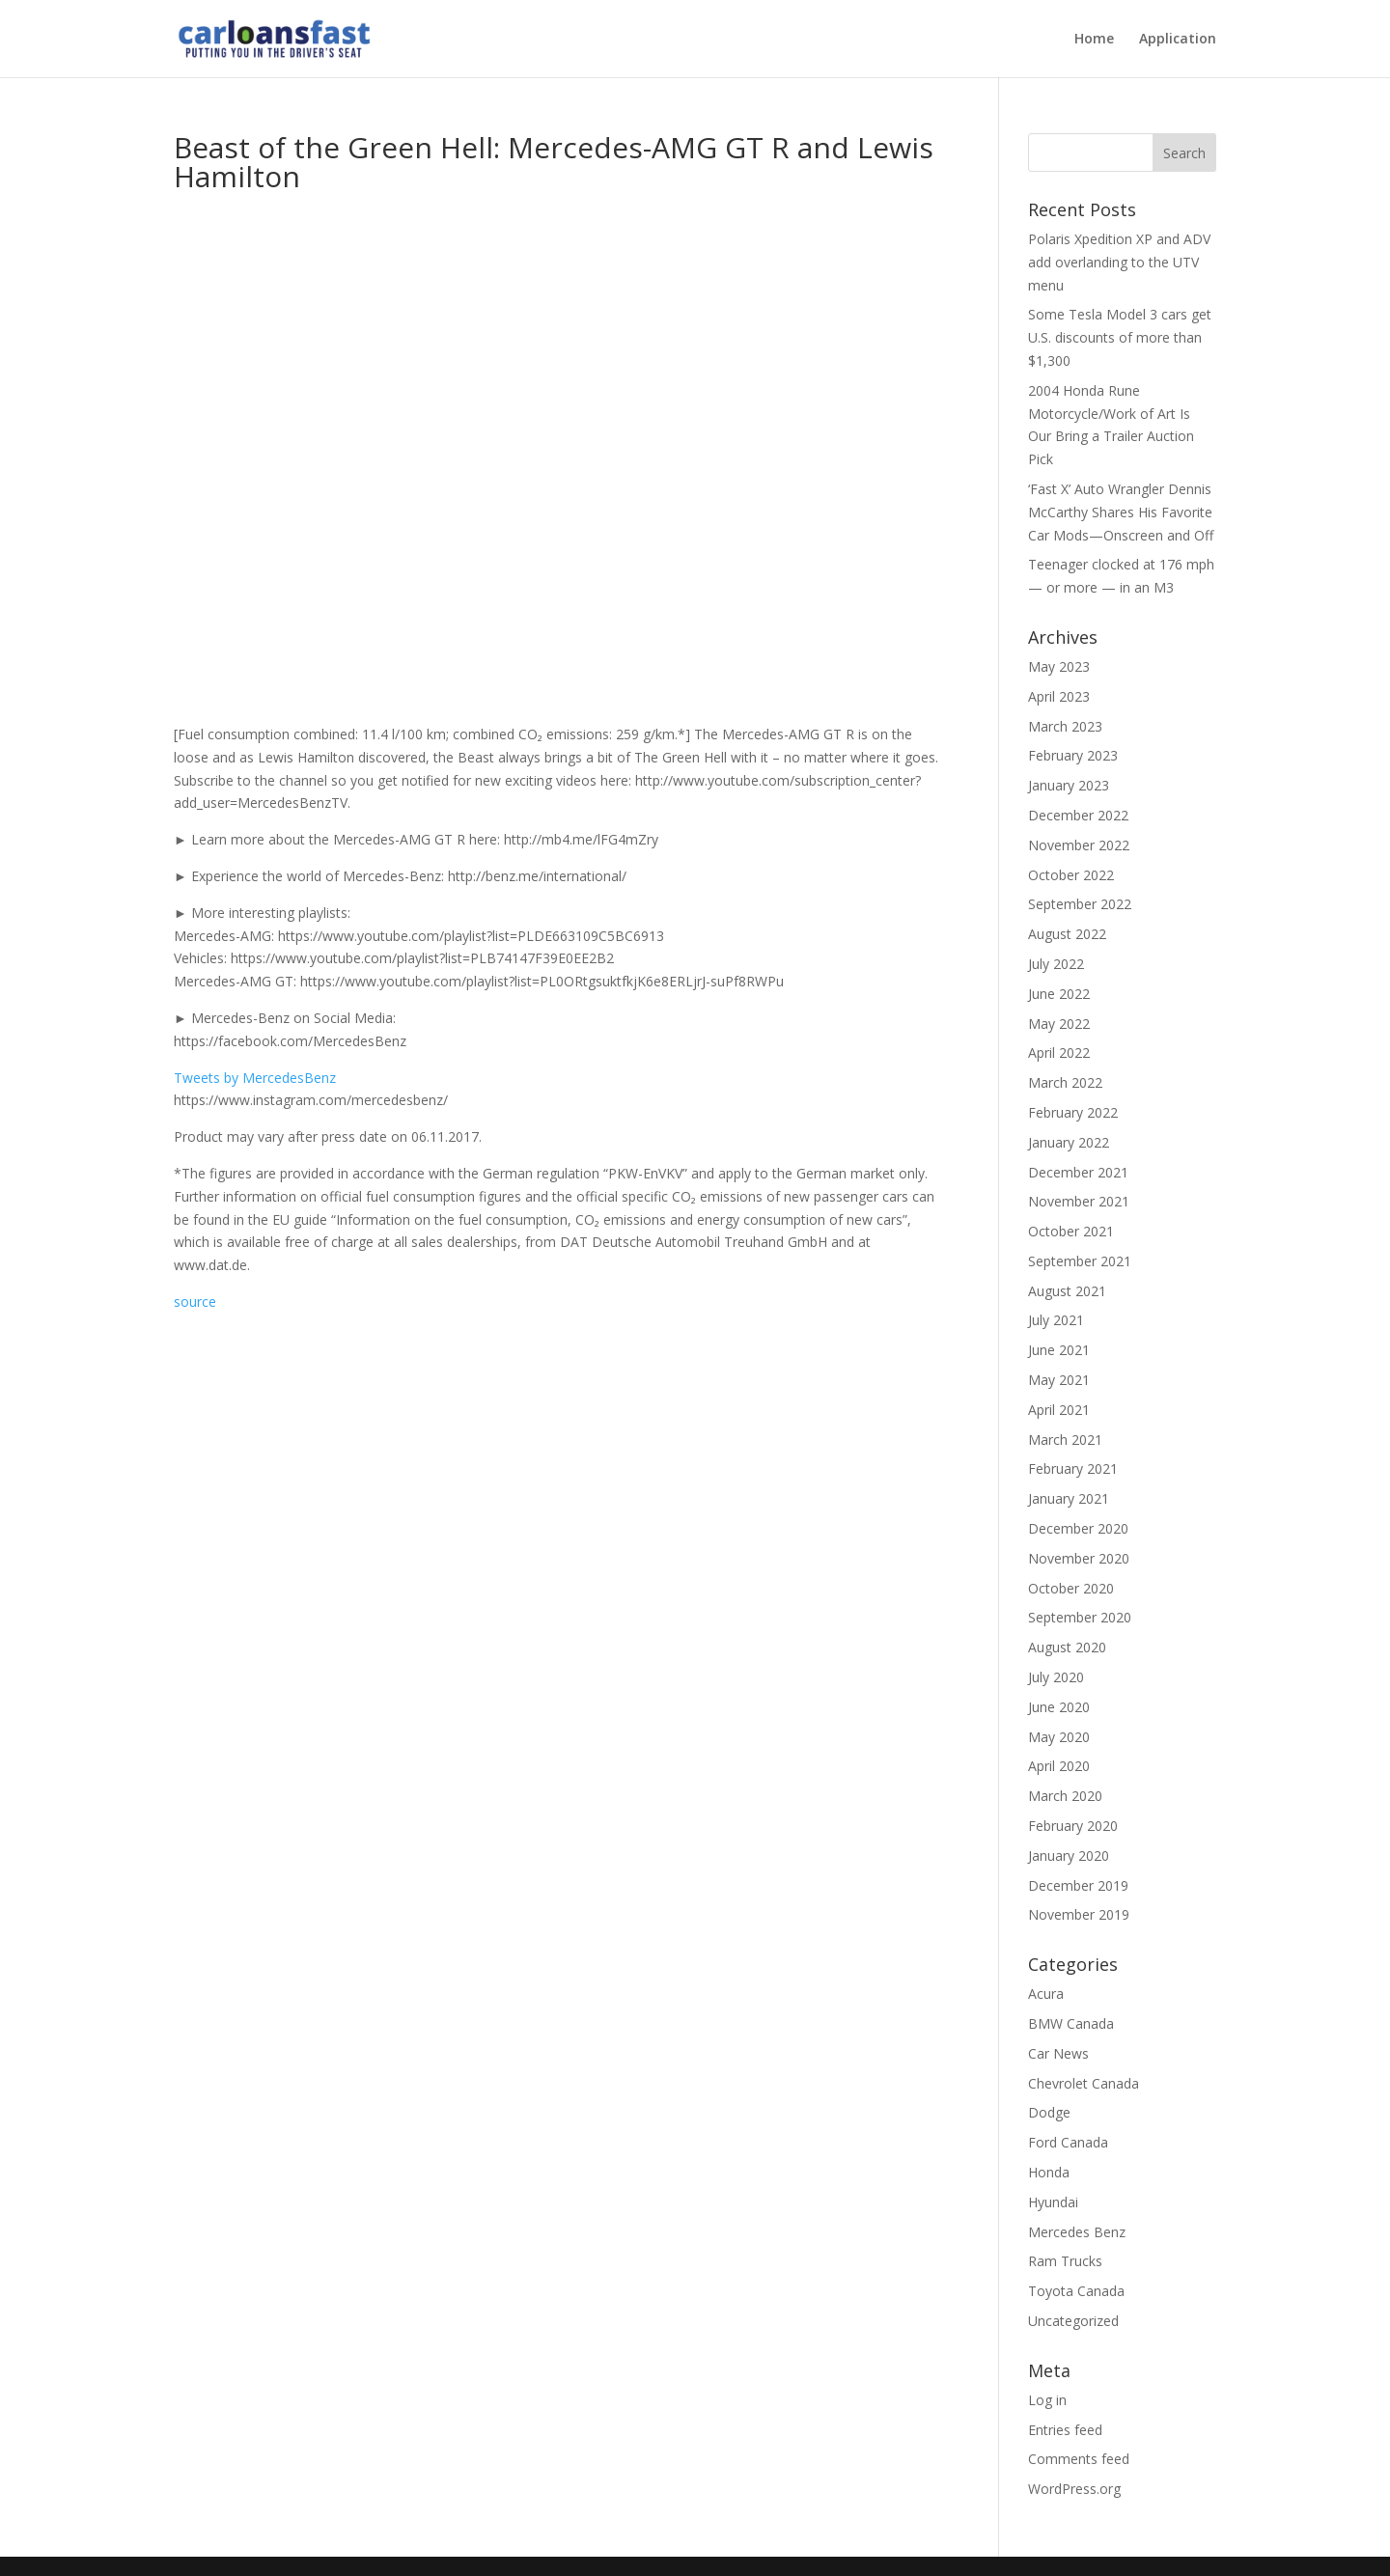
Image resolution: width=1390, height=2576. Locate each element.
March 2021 (1065, 1439)
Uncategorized (1073, 2321)
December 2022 (1078, 815)
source (195, 1301)
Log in (1047, 2400)
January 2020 (1068, 1855)
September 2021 (1079, 1261)
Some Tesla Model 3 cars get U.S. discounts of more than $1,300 (1119, 337)
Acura (1046, 1993)
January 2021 (1068, 1498)
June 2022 (1059, 993)
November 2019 (1078, 1914)
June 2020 (1059, 1707)
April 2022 (1059, 1052)
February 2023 (1073, 755)
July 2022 (1056, 964)
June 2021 (1059, 1350)
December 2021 (1078, 1172)
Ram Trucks (1065, 2261)
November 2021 (1078, 1201)
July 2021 (1056, 1320)
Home (1094, 39)
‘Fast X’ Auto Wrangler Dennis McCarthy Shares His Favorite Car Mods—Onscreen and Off (1120, 512)
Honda (1049, 2172)
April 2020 (1059, 1766)
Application (1177, 39)
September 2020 (1079, 1617)
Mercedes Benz (1077, 2232)
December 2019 (1078, 1885)
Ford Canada (1068, 2142)
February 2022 (1073, 1112)
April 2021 (1059, 1409)
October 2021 (1071, 1231)
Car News (1058, 2053)
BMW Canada (1071, 2023)
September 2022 (1079, 904)
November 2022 (1078, 845)
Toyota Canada (1076, 2291)
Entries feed (1065, 2430)
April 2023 (1059, 696)
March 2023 (1065, 726)
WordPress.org (1074, 2488)
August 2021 (1067, 1291)
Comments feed (1078, 2459)
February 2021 (1073, 1468)
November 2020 (1078, 1558)
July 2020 (1056, 1677)
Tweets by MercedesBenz (255, 1077)
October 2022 (1071, 875)
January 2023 (1068, 785)
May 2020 (1059, 1737)
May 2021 (1059, 1380)
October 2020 (1071, 1588)
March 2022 (1065, 1082)
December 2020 (1078, 1528)
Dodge (1049, 2112)
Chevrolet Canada (1083, 2083)
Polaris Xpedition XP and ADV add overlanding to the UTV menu (1119, 262)
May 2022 (1059, 1023)
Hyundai (1053, 2202)
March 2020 (1065, 1796)
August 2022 (1067, 934)
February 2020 (1073, 1825)
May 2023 (1059, 666)
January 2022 (1068, 1142)
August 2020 (1067, 1647)
